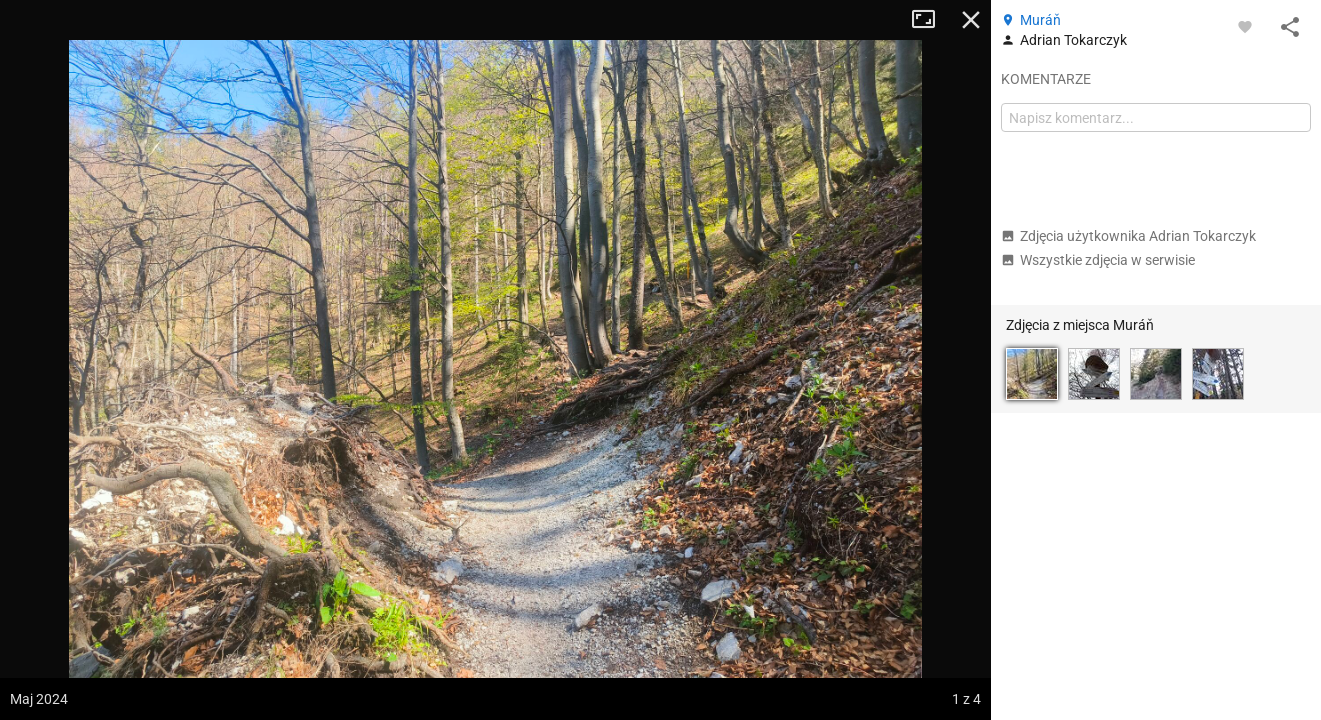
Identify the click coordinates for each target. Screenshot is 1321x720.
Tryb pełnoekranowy (931, 20)
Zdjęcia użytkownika (1128, 236)
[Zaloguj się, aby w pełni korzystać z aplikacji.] (1245, 26)
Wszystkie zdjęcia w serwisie (1098, 260)
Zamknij (971, 20)
